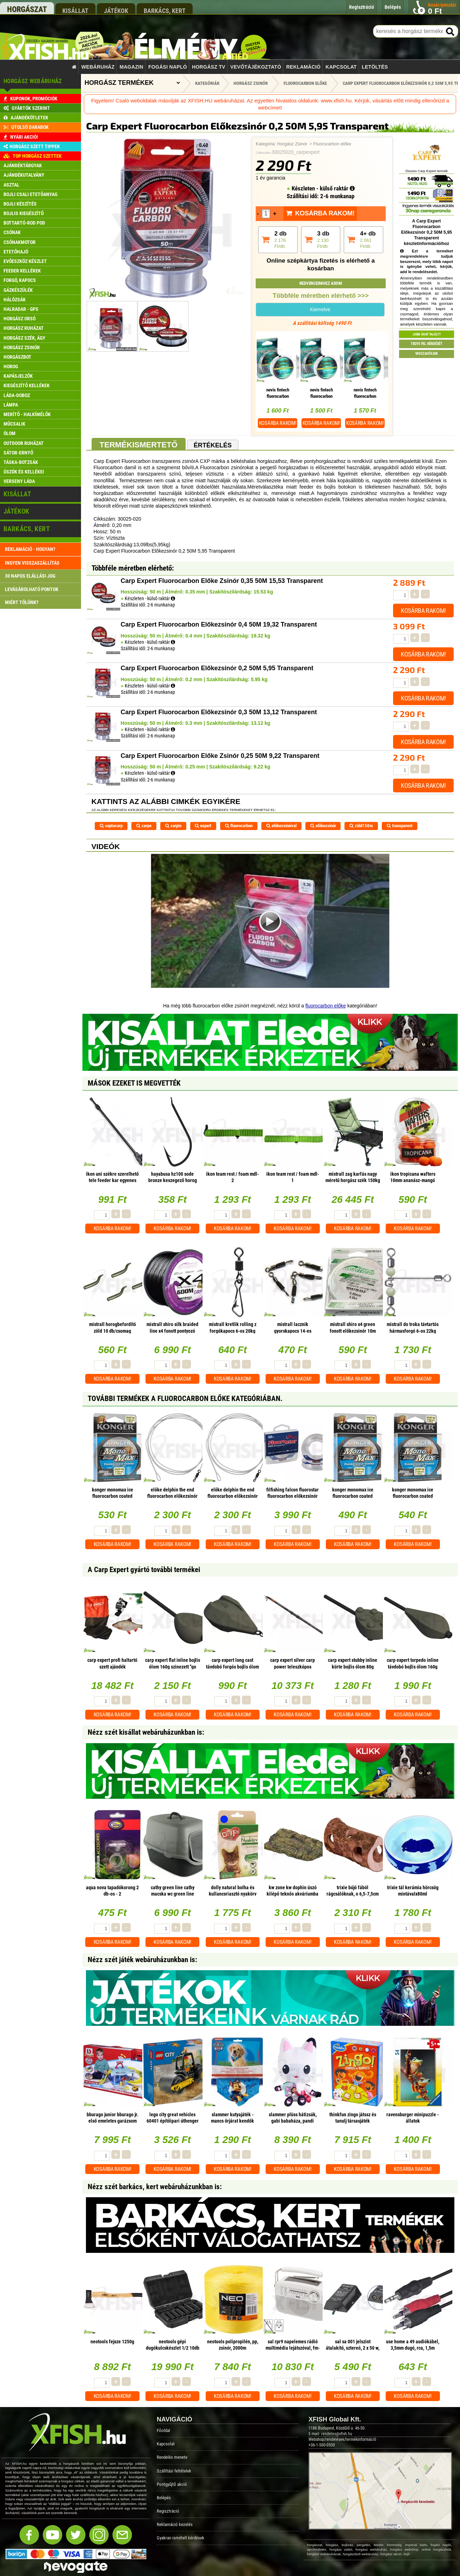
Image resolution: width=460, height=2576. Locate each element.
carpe (143, 825)
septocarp (111, 825)
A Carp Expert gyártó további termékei (144, 1569)
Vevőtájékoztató (255, 67)
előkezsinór (323, 825)
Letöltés (375, 67)
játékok (116, 10)
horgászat (27, 9)
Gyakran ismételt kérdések (180, 2537)
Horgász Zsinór (292, 144)
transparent (399, 825)
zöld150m (361, 825)
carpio (173, 825)
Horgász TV (208, 67)
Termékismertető (139, 444)
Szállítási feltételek (174, 2471)
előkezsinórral (281, 825)
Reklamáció (303, 67)
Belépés (164, 2497)
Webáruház (97, 67)
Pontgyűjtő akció (172, 2484)
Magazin (131, 67)
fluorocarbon (239, 825)
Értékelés (213, 445)
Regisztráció (168, 2511)
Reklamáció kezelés (175, 2524)
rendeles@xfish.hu (336, 2433)
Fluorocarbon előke (332, 144)
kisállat (75, 10)
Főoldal (163, 2430)
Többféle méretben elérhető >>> (321, 295)
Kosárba (278, 423)
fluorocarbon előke (325, 1006)
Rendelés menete (172, 2457)
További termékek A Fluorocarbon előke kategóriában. (185, 1398)
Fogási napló (167, 67)
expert (203, 825)
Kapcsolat (341, 67)
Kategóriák (207, 83)
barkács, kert (165, 10)
